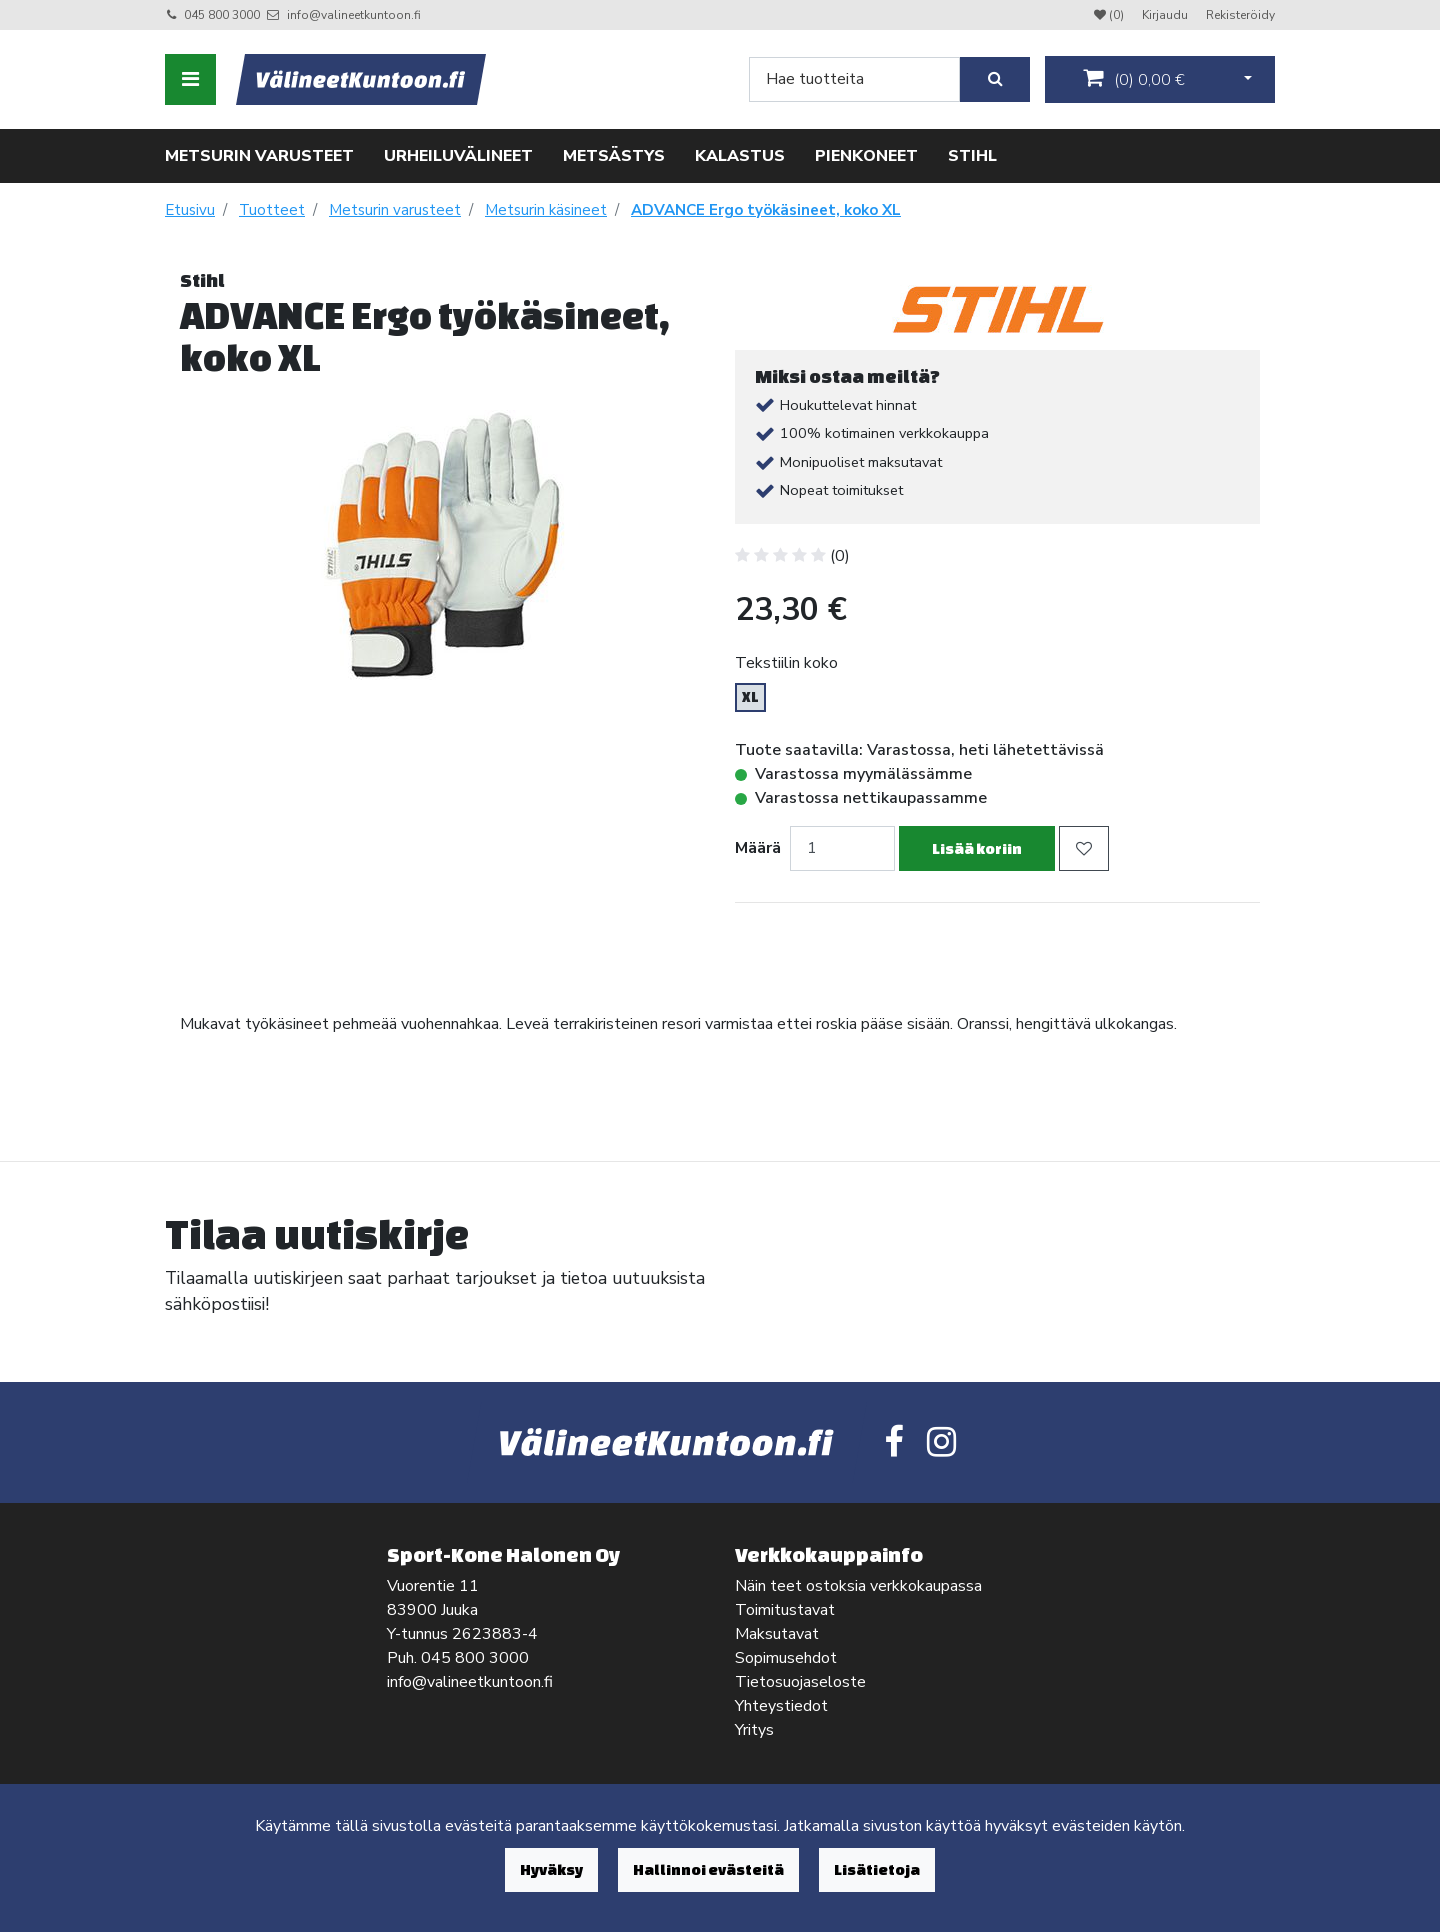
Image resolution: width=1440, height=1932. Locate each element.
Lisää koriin (977, 848)
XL (750, 697)
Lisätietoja (877, 1869)
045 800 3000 (222, 15)
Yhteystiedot (781, 1706)
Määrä (758, 848)
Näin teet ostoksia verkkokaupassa (858, 1586)
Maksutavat (777, 1634)
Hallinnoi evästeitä (708, 1869)
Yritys (754, 1730)
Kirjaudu (1166, 15)
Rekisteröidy (1240, 15)
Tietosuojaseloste (800, 1682)
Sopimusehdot (786, 1658)
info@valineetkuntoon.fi (354, 15)
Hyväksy (551, 1869)
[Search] (854, 79)
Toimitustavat (785, 1610)
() (1134, 79)
